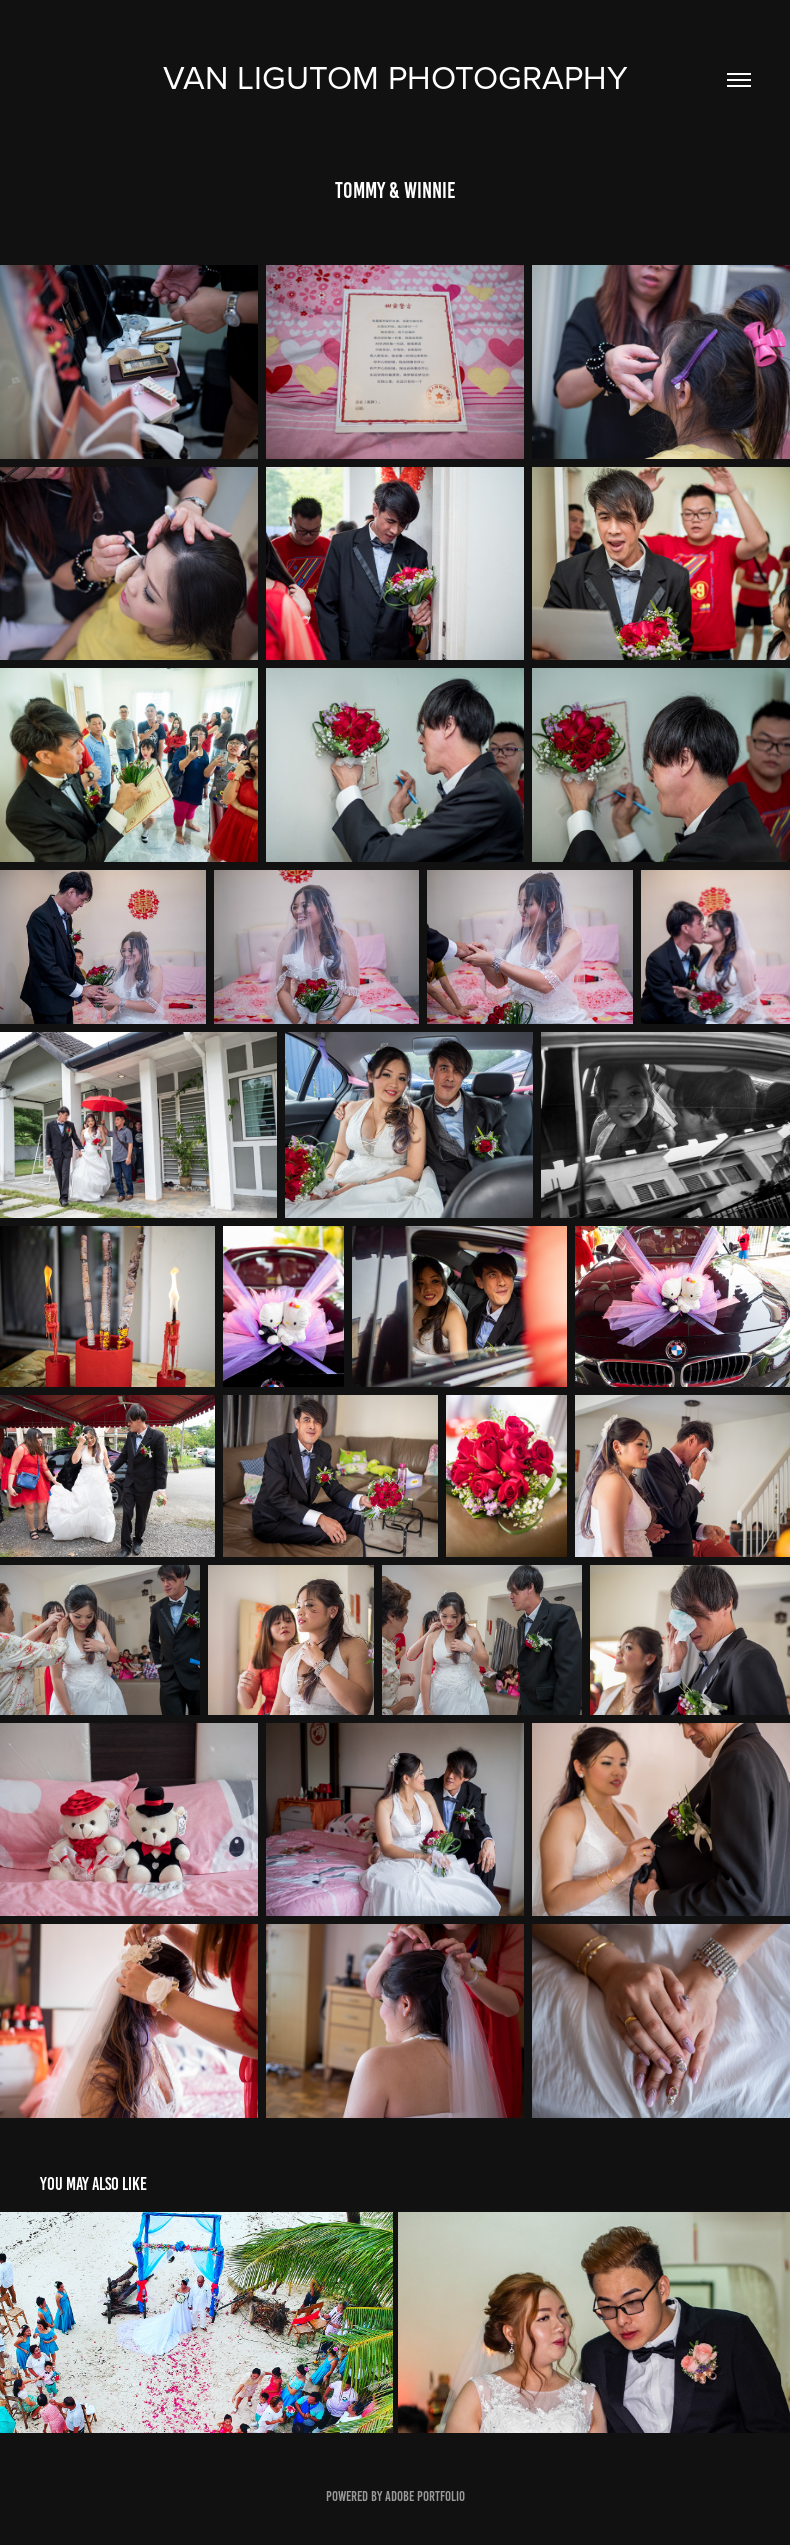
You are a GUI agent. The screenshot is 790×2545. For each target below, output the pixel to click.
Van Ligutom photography (395, 76)
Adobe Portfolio (425, 2496)
